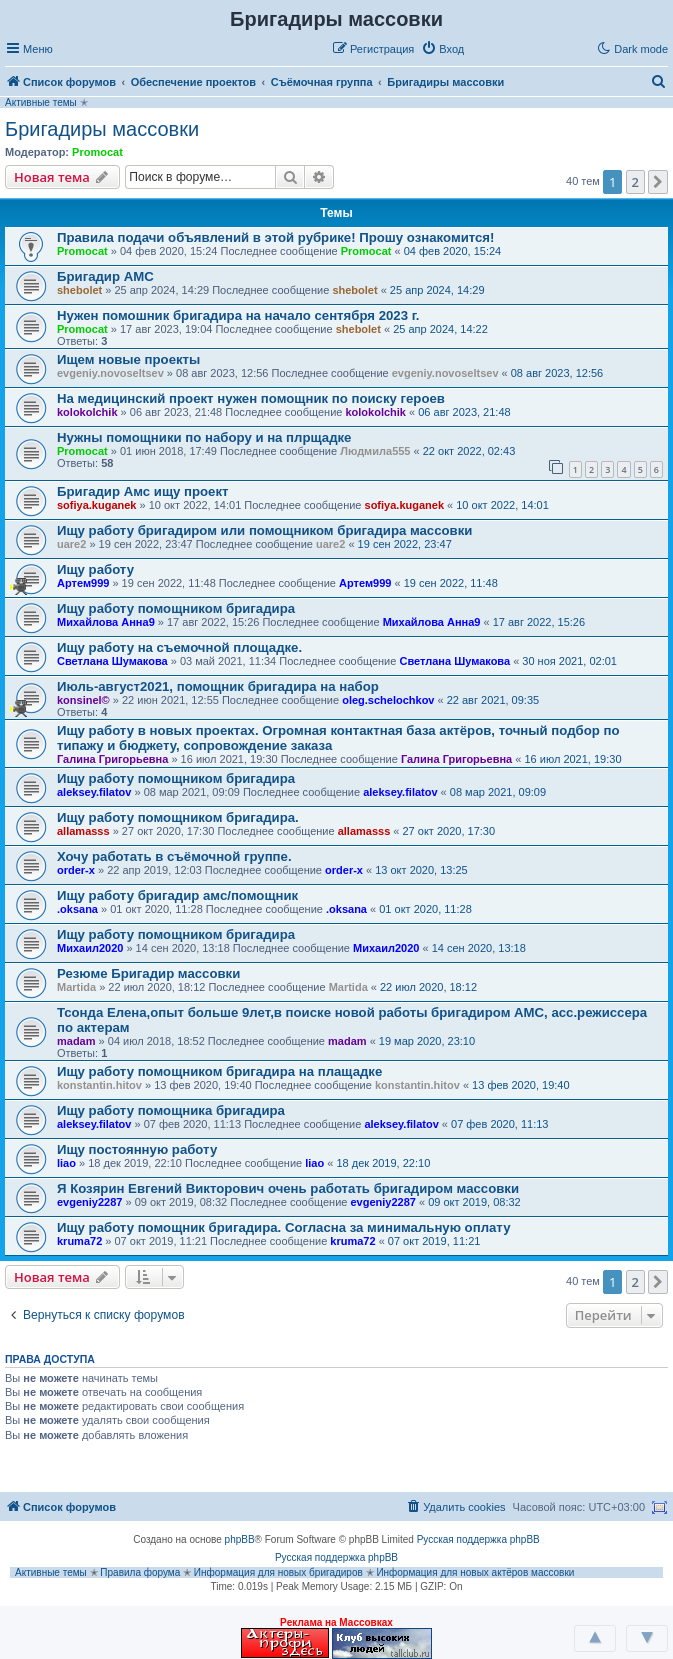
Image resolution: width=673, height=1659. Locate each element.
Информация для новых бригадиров (278, 1572)
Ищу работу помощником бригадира (176, 608)
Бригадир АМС (105, 276)
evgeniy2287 (89, 1202)
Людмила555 (375, 451)
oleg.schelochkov (388, 700)
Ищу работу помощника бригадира (171, 1110)
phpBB (240, 1539)
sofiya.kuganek (96, 505)
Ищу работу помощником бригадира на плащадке (219, 1071)
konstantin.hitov (99, 1085)
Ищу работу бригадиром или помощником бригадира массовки (264, 530)
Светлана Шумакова (112, 661)
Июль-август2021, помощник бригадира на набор (218, 686)
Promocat (97, 152)
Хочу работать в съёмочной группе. (174, 856)
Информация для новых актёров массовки (475, 1572)
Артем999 (83, 583)
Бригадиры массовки (102, 129)
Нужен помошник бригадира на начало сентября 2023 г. (238, 315)
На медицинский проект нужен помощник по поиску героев (251, 398)
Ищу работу (95, 569)
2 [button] (635, 182)
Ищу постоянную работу (137, 1149)
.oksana (77, 909)
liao (66, 1163)
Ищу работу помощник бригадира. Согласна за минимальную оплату (283, 1227)
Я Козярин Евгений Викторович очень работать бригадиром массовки (288, 1188)
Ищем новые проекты (128, 359)
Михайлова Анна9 (106, 622)
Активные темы (41, 102)
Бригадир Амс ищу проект (142, 491)
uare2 (71, 544)
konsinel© (83, 700)
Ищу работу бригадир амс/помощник (177, 895)
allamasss (83, 831)
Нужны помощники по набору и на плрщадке (204, 437)
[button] (492, 48)
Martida (76, 987)
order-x (76, 870)
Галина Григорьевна (112, 759)
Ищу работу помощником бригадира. (178, 817)
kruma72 (79, 1241)
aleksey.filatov (94, 792)
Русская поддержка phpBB (478, 1539)
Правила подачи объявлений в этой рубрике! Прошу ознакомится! (275, 237)
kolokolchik (87, 412)
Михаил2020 (90, 948)
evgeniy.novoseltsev (110, 373)
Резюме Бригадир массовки (148, 973)
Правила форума (140, 1572)
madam (76, 1041)
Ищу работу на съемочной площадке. (179, 647)
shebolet (79, 290)
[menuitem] (442, 49)
